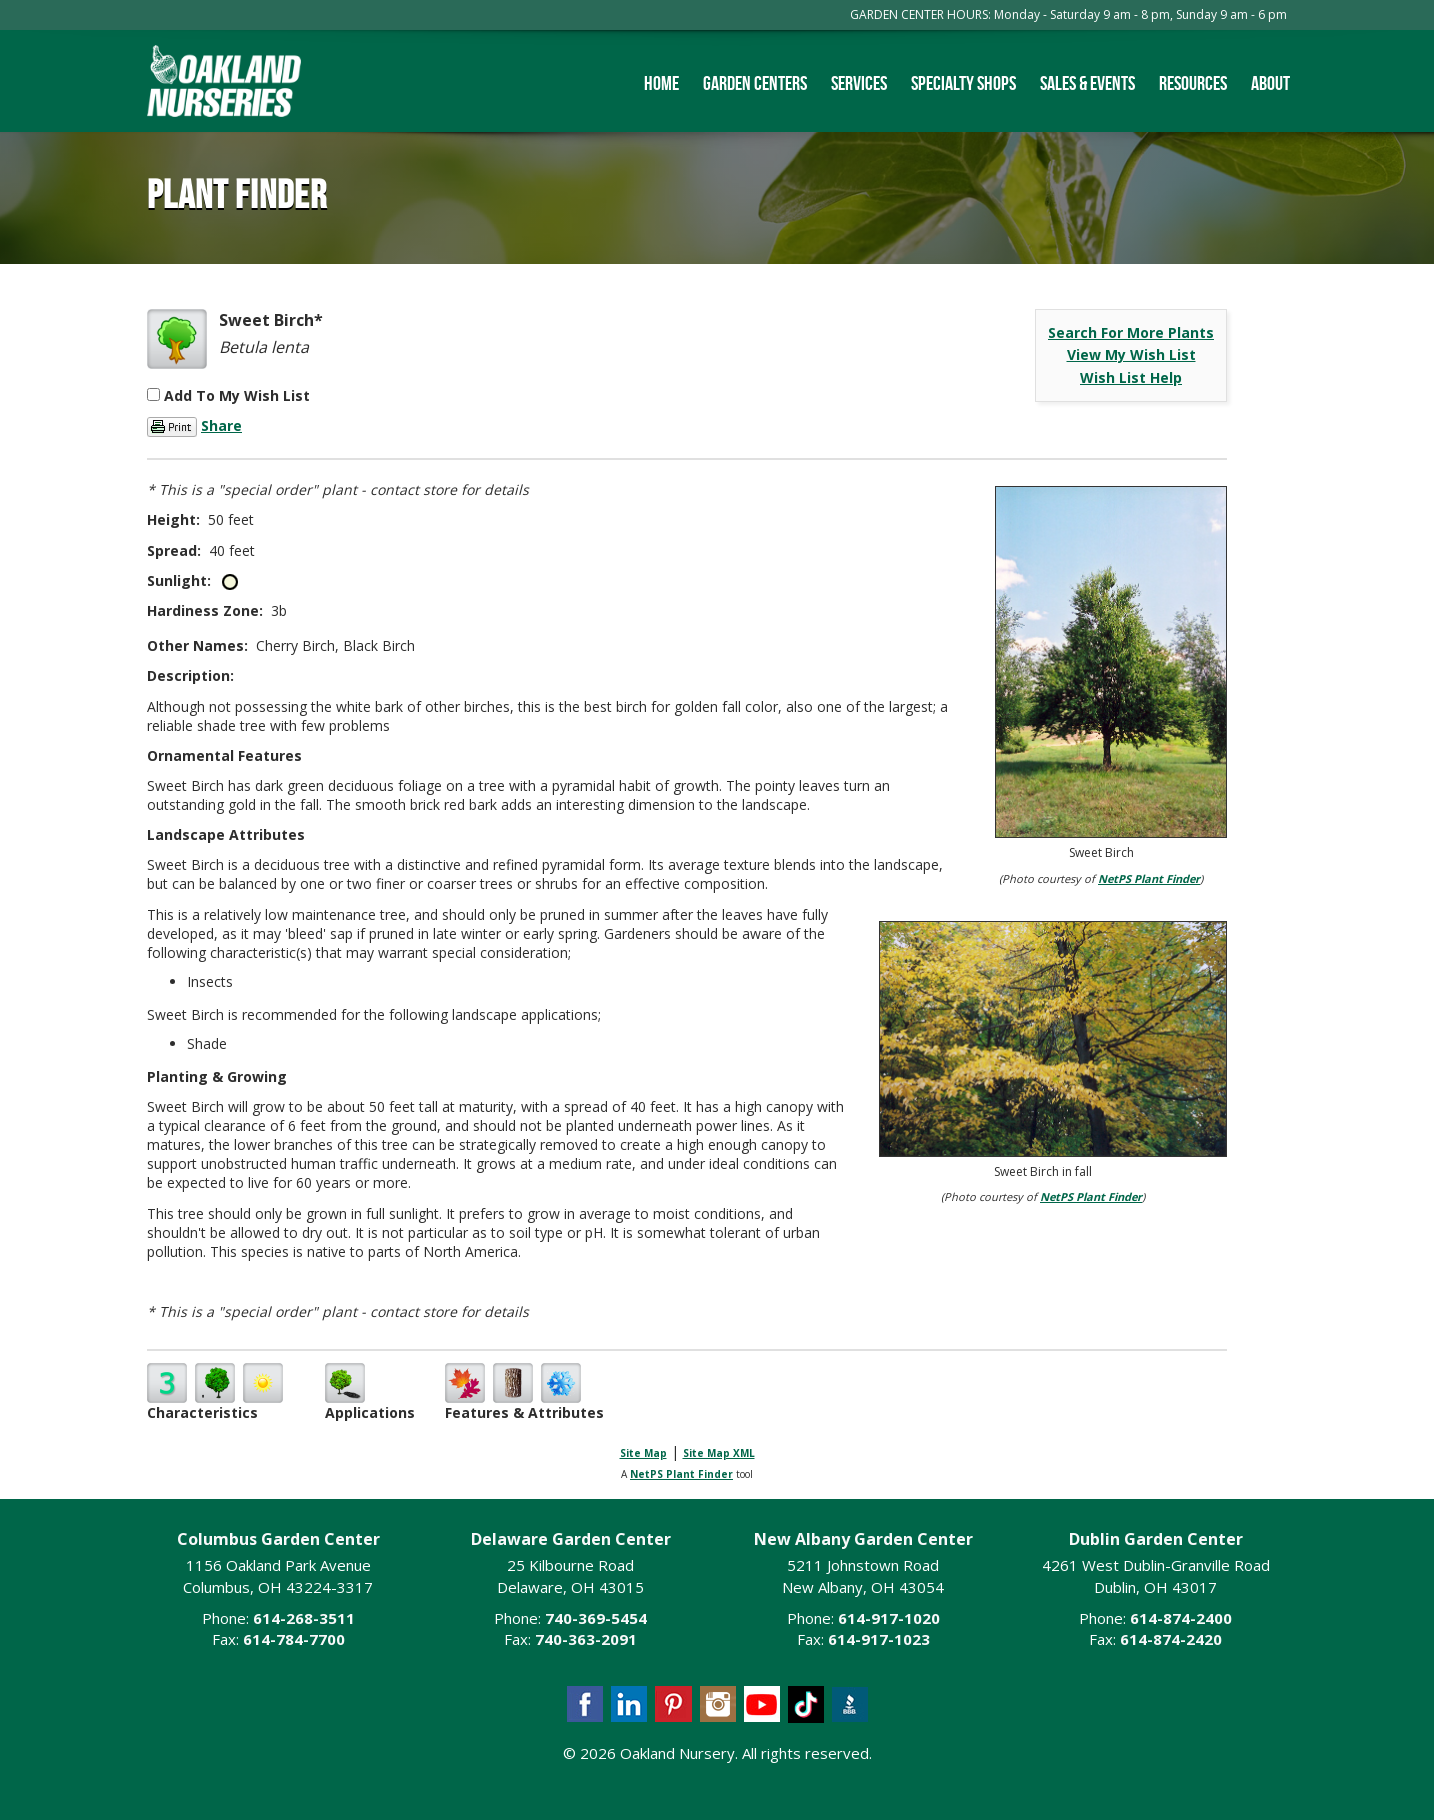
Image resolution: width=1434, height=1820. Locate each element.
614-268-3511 (304, 1618)
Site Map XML (719, 1453)
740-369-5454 (596, 1618)
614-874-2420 (1171, 1639)
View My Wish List (1131, 354)
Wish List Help (1131, 377)
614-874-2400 (1181, 1618)
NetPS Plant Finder (1149, 878)
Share (221, 425)
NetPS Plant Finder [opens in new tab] (681, 1474)
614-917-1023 (879, 1639)
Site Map (643, 1453)
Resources (1193, 83)
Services (859, 83)
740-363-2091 (586, 1639)
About (1270, 83)
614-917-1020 (889, 1618)
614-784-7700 (294, 1639)
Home (661, 83)
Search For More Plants (1131, 332)
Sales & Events (1087, 83)
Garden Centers (755, 83)
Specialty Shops (963, 83)
